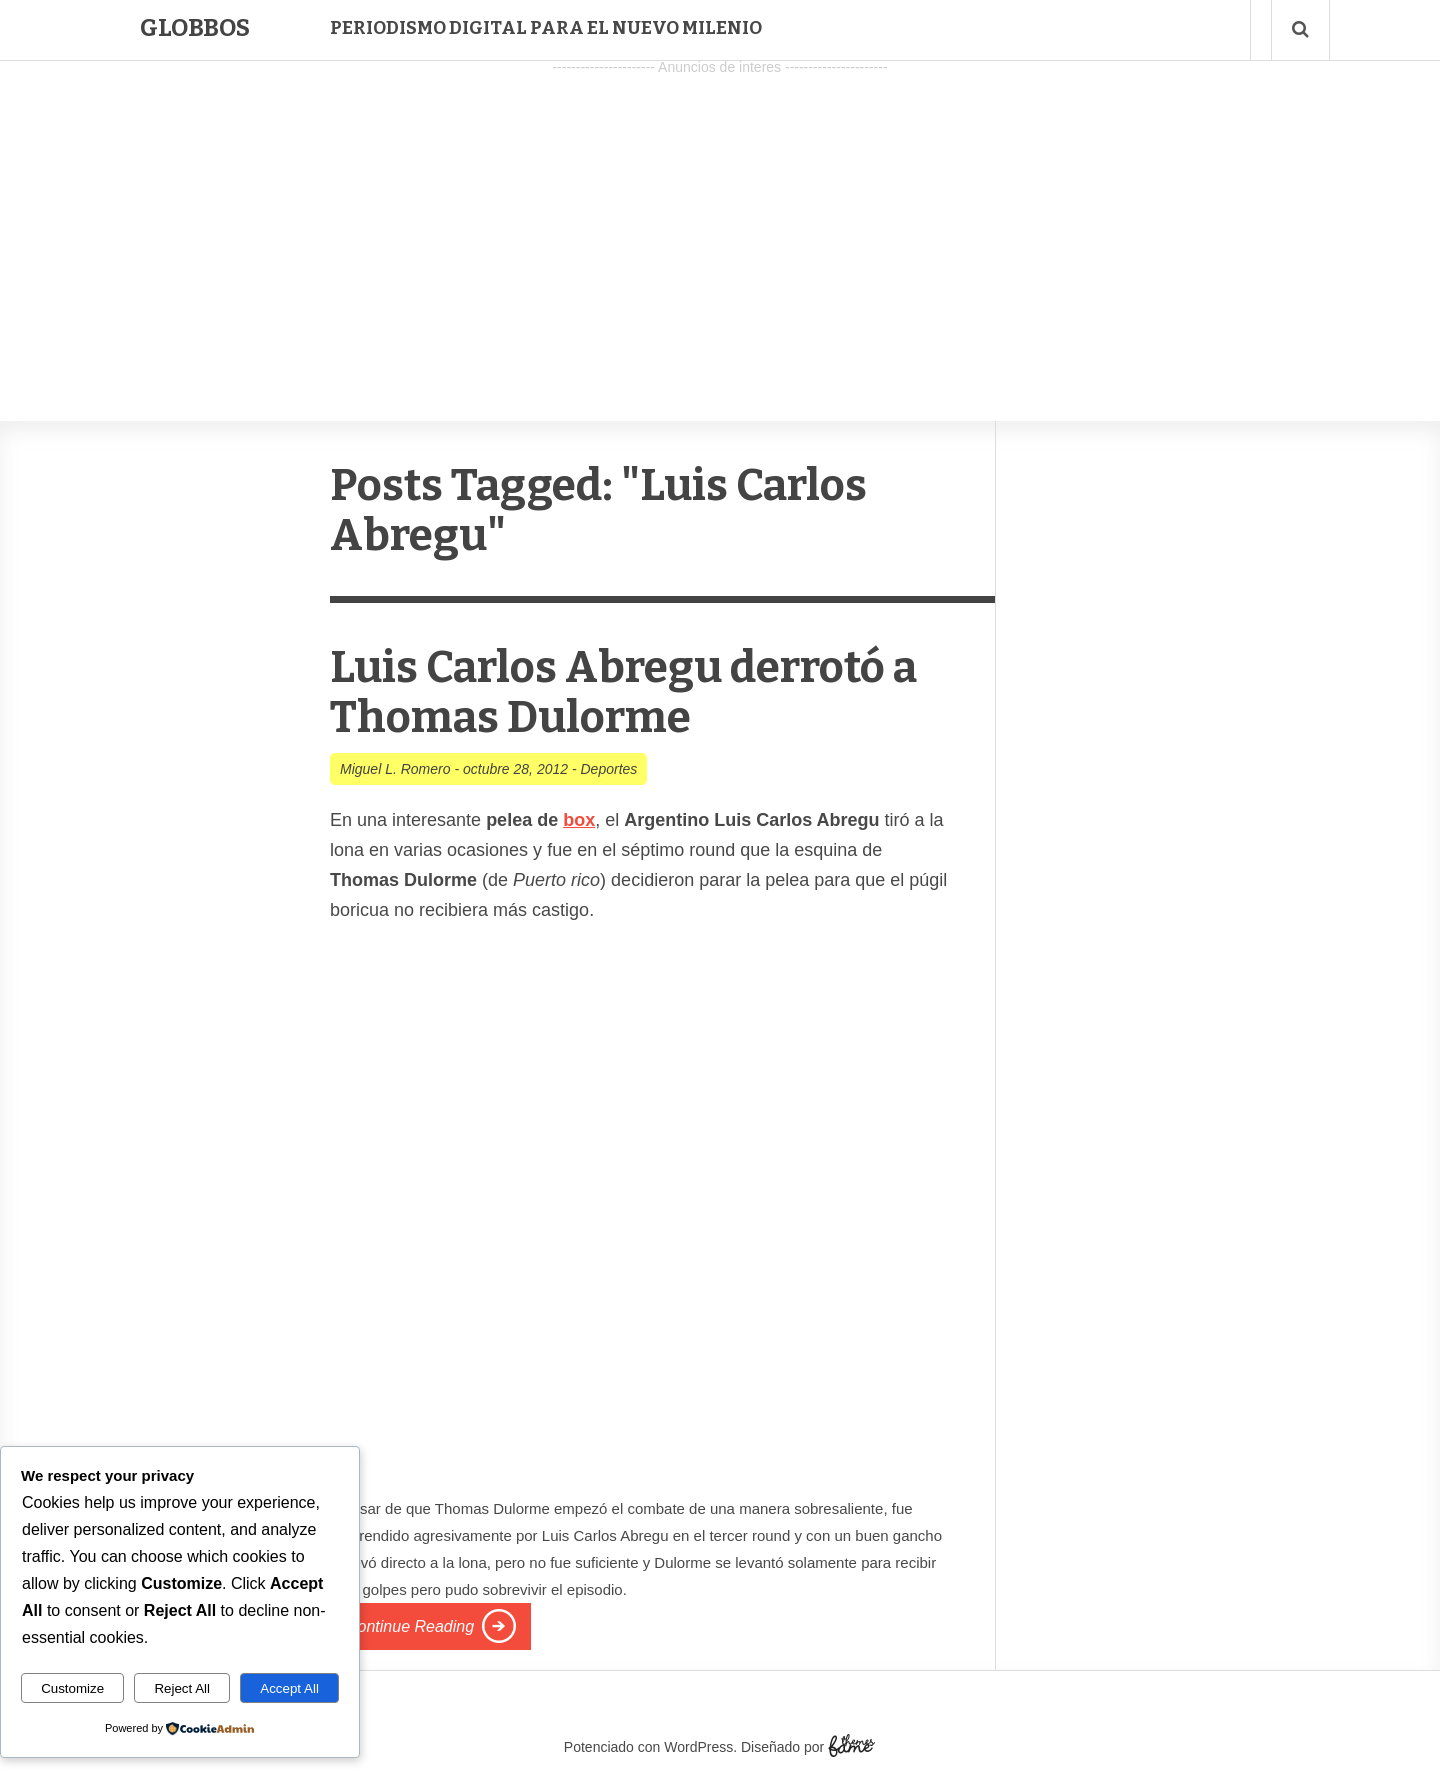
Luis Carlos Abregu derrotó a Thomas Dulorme (623, 692)
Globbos (195, 28)
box (579, 820)
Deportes (609, 769)
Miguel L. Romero (395, 769)
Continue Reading (410, 1626)
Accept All (289, 1688)
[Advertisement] (720, 221)
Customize (72, 1688)
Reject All (182, 1688)
